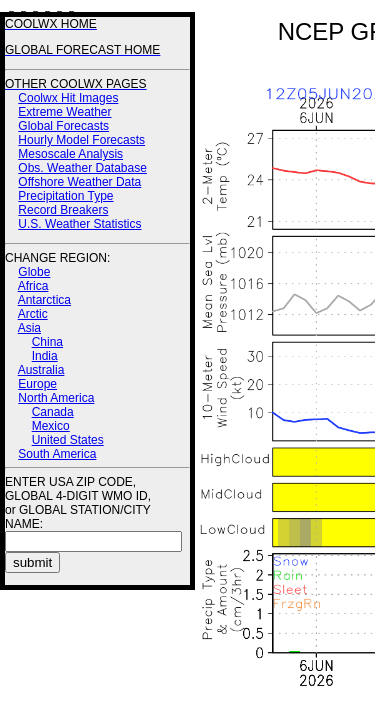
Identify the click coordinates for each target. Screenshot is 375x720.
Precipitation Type (65, 196)
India (45, 356)
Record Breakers (63, 210)
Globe (34, 272)
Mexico (51, 426)
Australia (41, 370)
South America (57, 454)
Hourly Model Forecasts (81, 140)
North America (56, 398)
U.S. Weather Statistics (79, 224)
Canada (53, 412)
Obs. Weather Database (82, 168)
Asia (29, 328)
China (47, 342)
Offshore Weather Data (79, 182)
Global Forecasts (63, 126)
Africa (33, 286)
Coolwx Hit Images (68, 98)
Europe (37, 384)
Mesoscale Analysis (70, 154)
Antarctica (44, 300)
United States (68, 440)
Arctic (33, 314)
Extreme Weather (64, 112)
